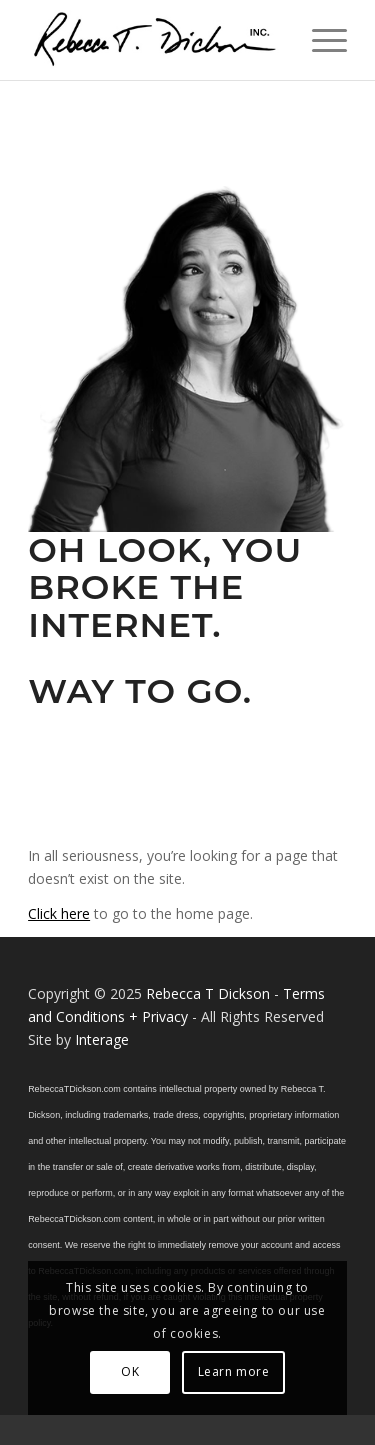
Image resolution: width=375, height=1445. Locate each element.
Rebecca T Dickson (208, 993)
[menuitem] (319, 40)
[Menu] (319, 40)
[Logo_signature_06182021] (155, 40)
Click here (59, 913)
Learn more (234, 1371)
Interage (102, 1039)
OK (130, 1371)
